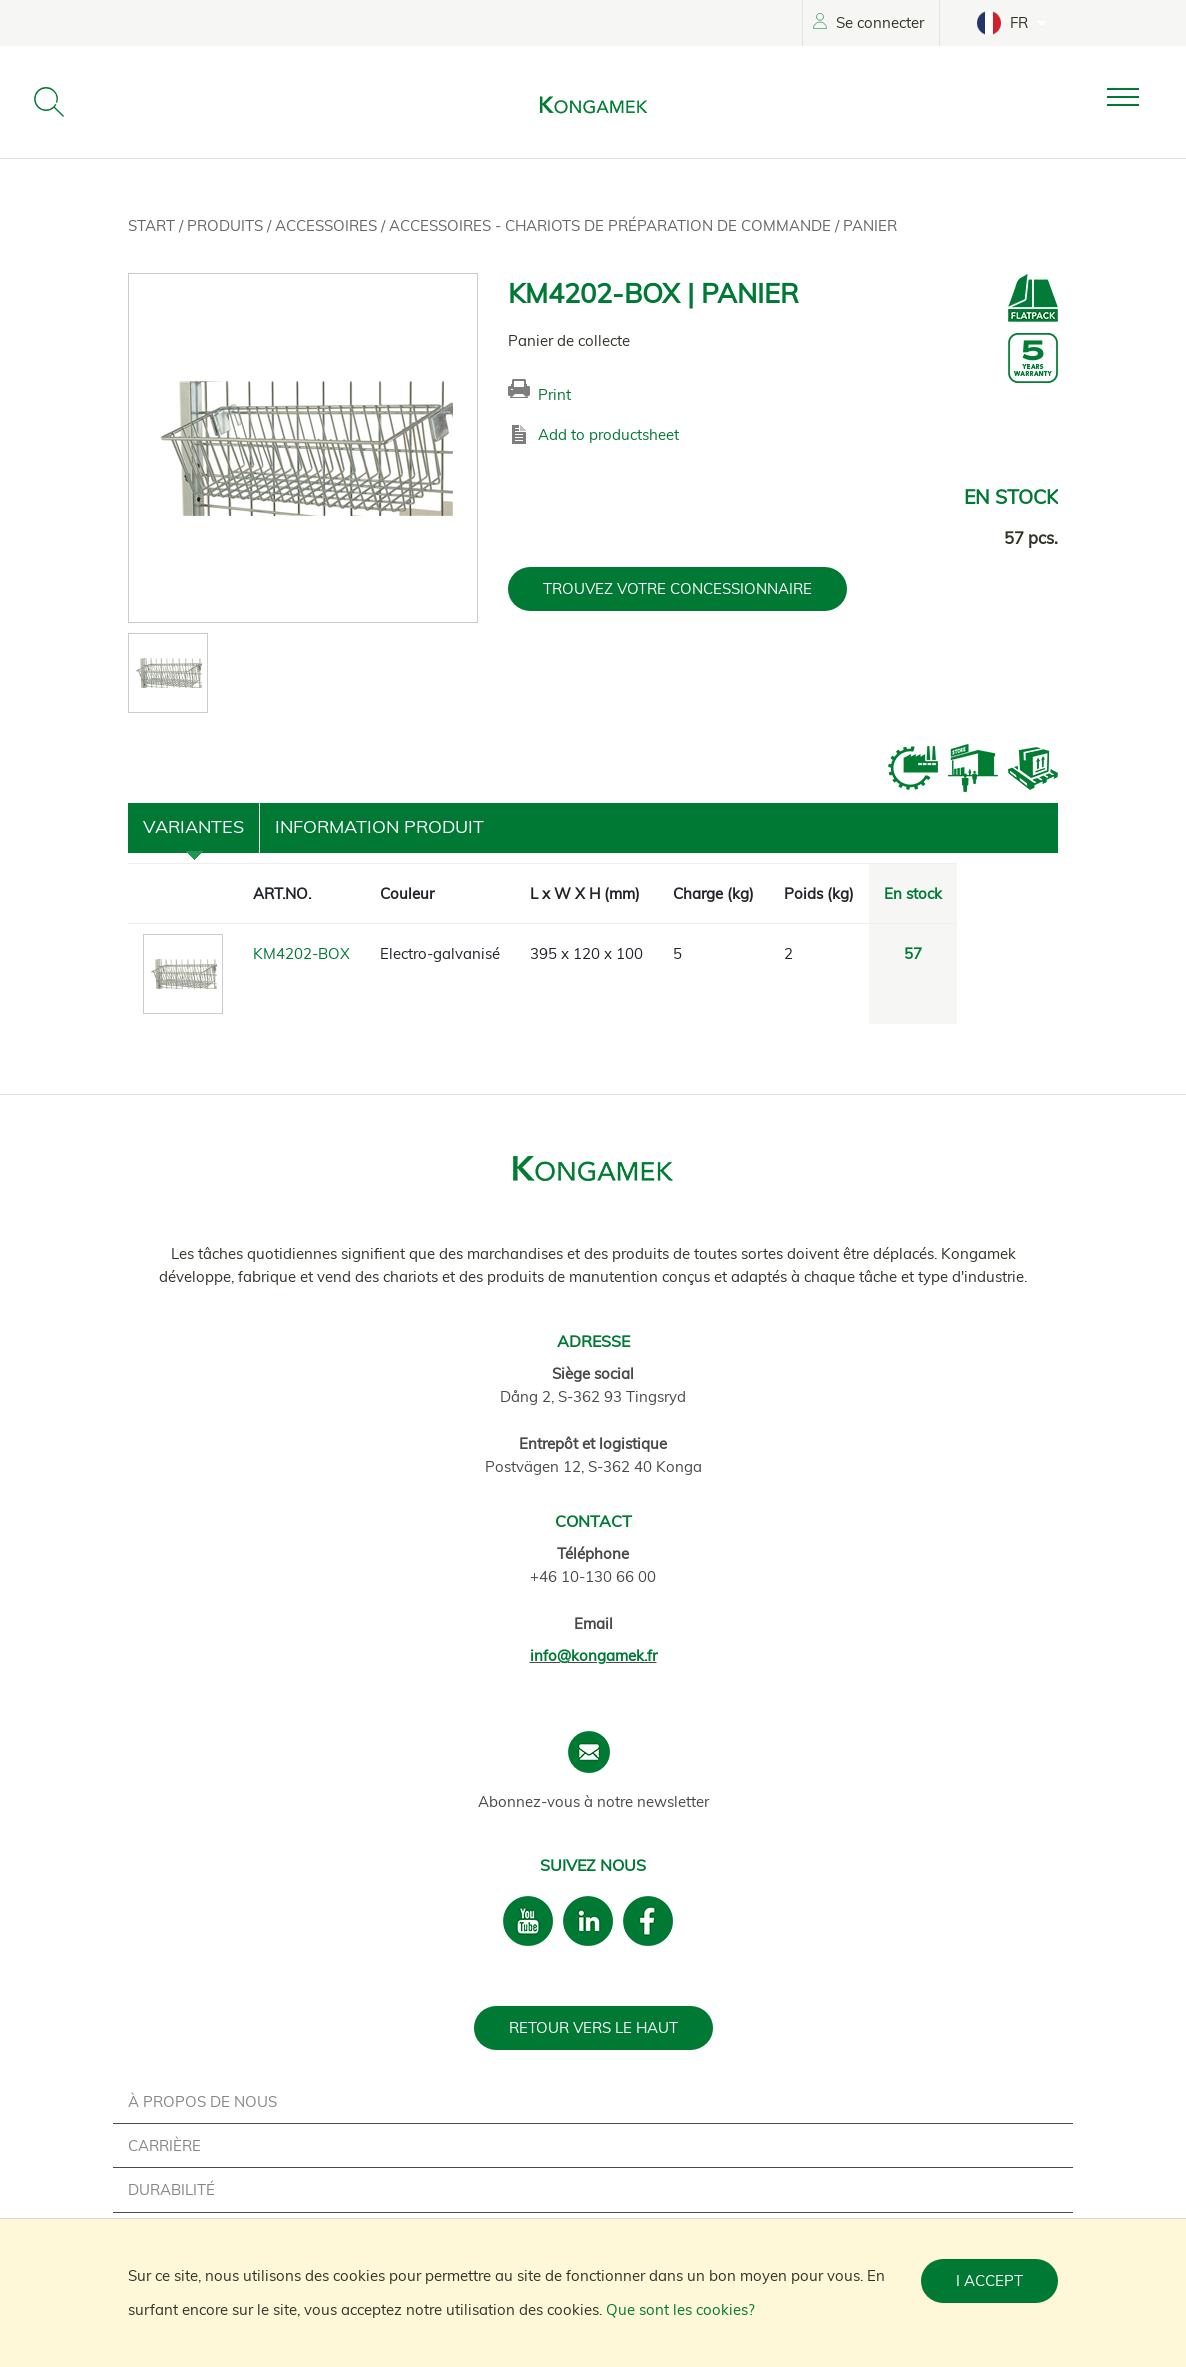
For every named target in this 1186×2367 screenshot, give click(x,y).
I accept (989, 2280)
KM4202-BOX (301, 953)
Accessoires (328, 225)
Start (153, 225)
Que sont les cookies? (680, 2309)
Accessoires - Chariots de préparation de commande (612, 225)
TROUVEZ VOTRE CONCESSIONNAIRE (677, 588)
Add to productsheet (608, 434)
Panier (870, 225)
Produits (227, 225)
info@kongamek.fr (593, 1655)
